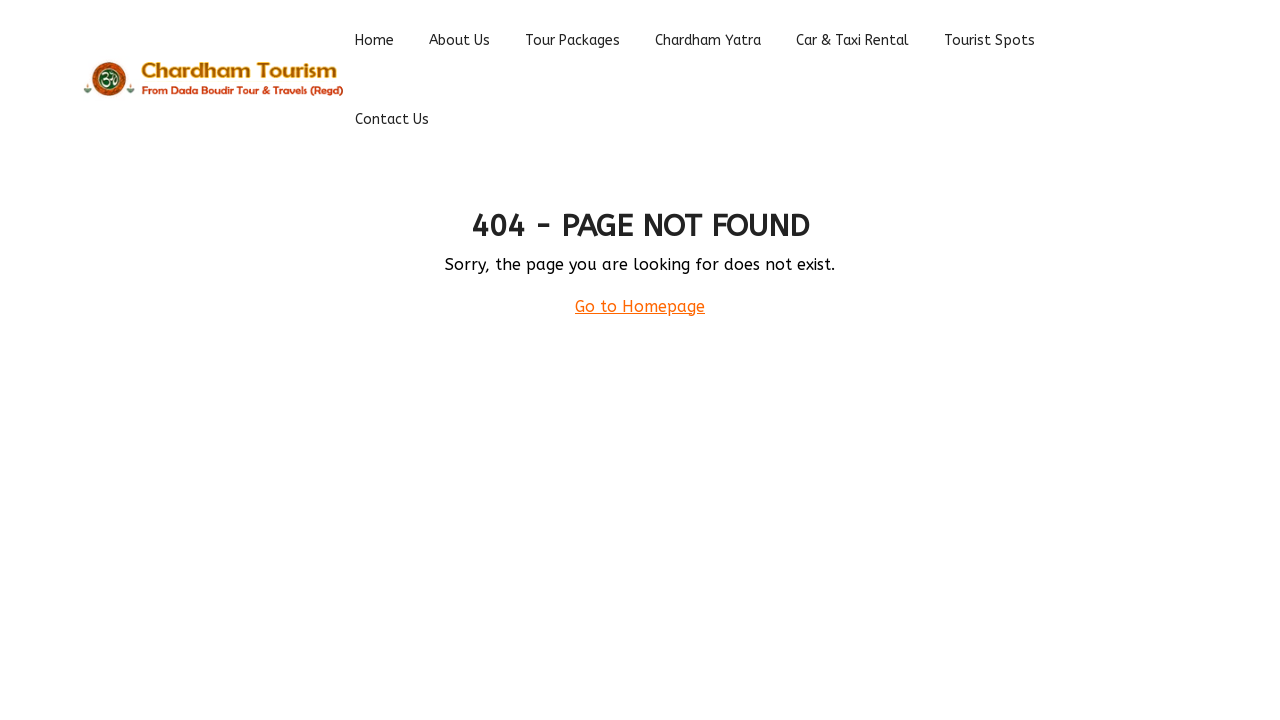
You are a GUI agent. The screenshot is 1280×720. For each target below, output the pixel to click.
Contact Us (392, 119)
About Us (459, 40)
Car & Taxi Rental (852, 40)
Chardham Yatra (708, 40)
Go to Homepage (640, 306)
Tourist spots (989, 40)
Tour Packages (572, 40)
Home (374, 40)
